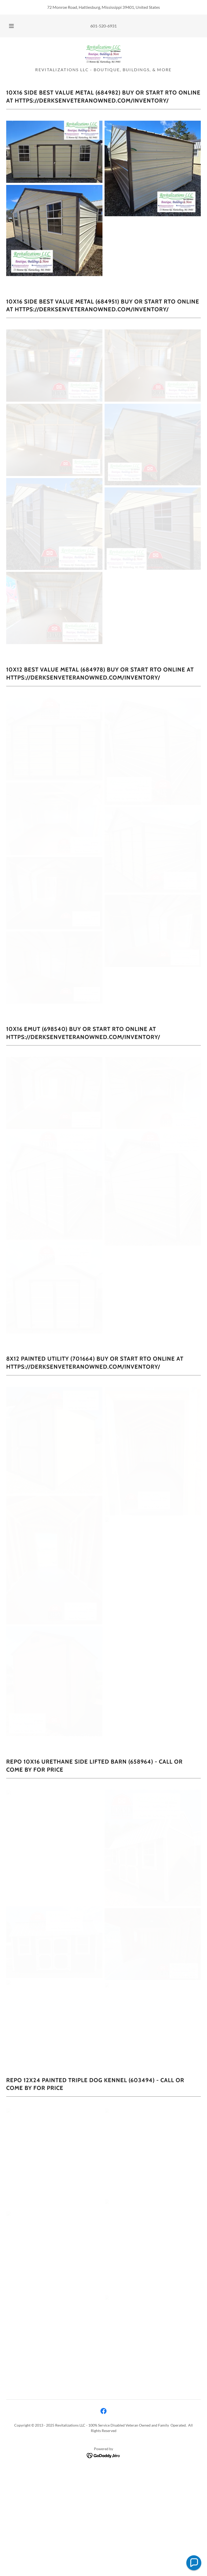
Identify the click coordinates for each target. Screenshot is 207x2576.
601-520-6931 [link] (103, 25)
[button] (14, 26)
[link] (103, 54)
